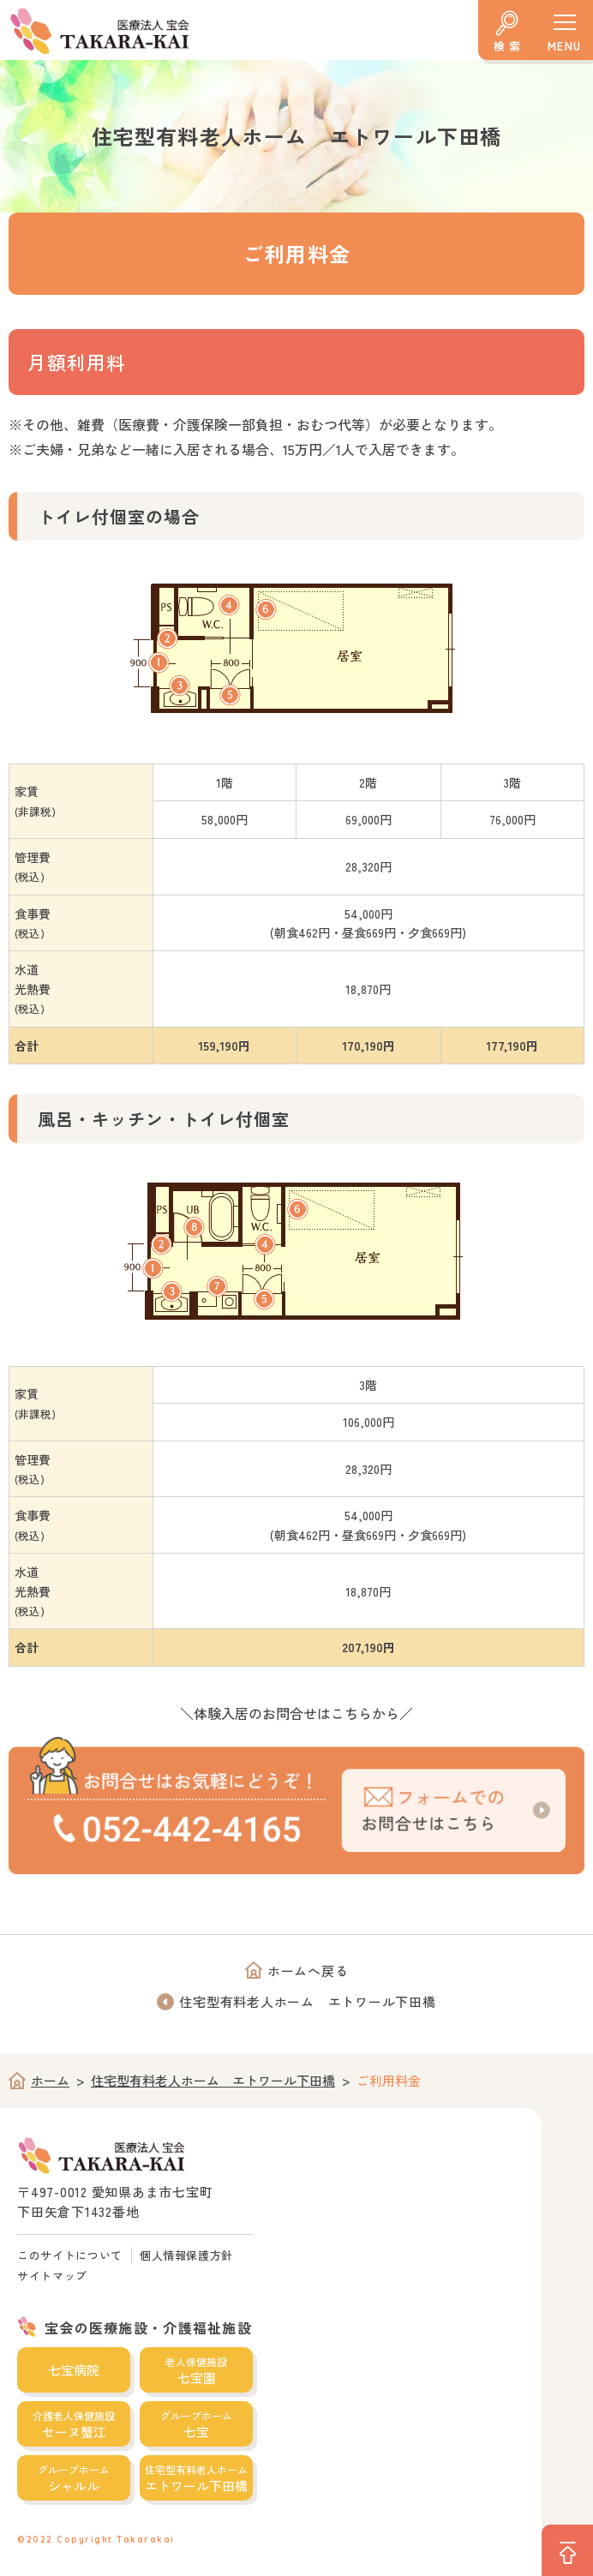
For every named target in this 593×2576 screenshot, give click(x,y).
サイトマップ (52, 2275)
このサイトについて (70, 2255)
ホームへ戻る (308, 1971)
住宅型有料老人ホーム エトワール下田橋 (307, 2001)
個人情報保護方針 (186, 2255)
